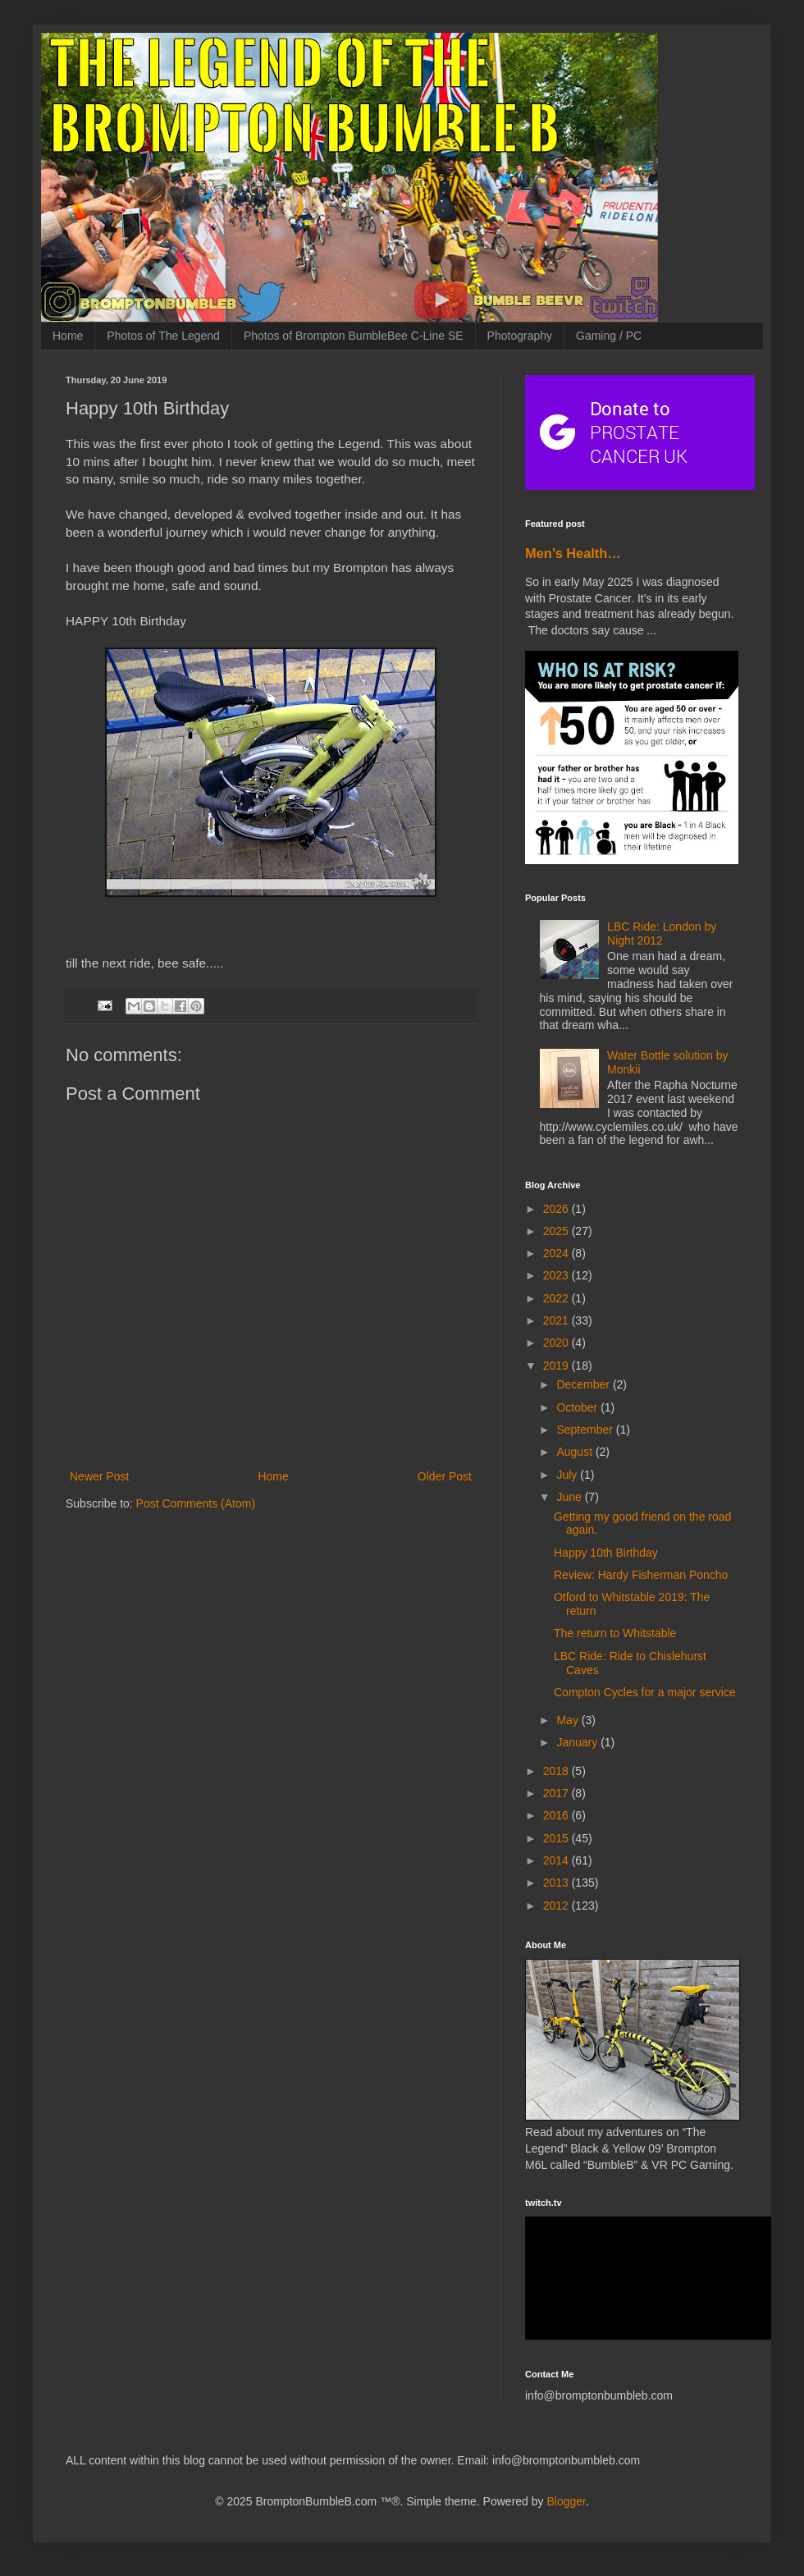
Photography (519, 335)
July (568, 1474)
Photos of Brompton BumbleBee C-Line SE (354, 335)
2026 (557, 1208)
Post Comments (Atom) (195, 1503)
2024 (557, 1253)
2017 (557, 1793)
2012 (557, 1905)
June (570, 1496)
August (575, 1451)
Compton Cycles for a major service (645, 1692)
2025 (557, 1231)
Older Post (445, 1476)
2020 (557, 1342)
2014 (557, 1860)
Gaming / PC (609, 335)
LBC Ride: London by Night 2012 (661, 933)
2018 (557, 1771)
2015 (557, 1838)
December (584, 1384)
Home (68, 335)
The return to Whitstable (615, 1633)
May (568, 1720)
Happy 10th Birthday (606, 1552)
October (578, 1407)
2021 (557, 1320)
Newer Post (99, 1476)
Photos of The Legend (163, 335)
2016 (557, 1815)
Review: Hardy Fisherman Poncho (641, 1574)
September (585, 1429)
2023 (557, 1275)
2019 (557, 1365)
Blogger (565, 2501)
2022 (557, 1298)
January (578, 1742)
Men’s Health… (573, 553)
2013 (557, 1882)
